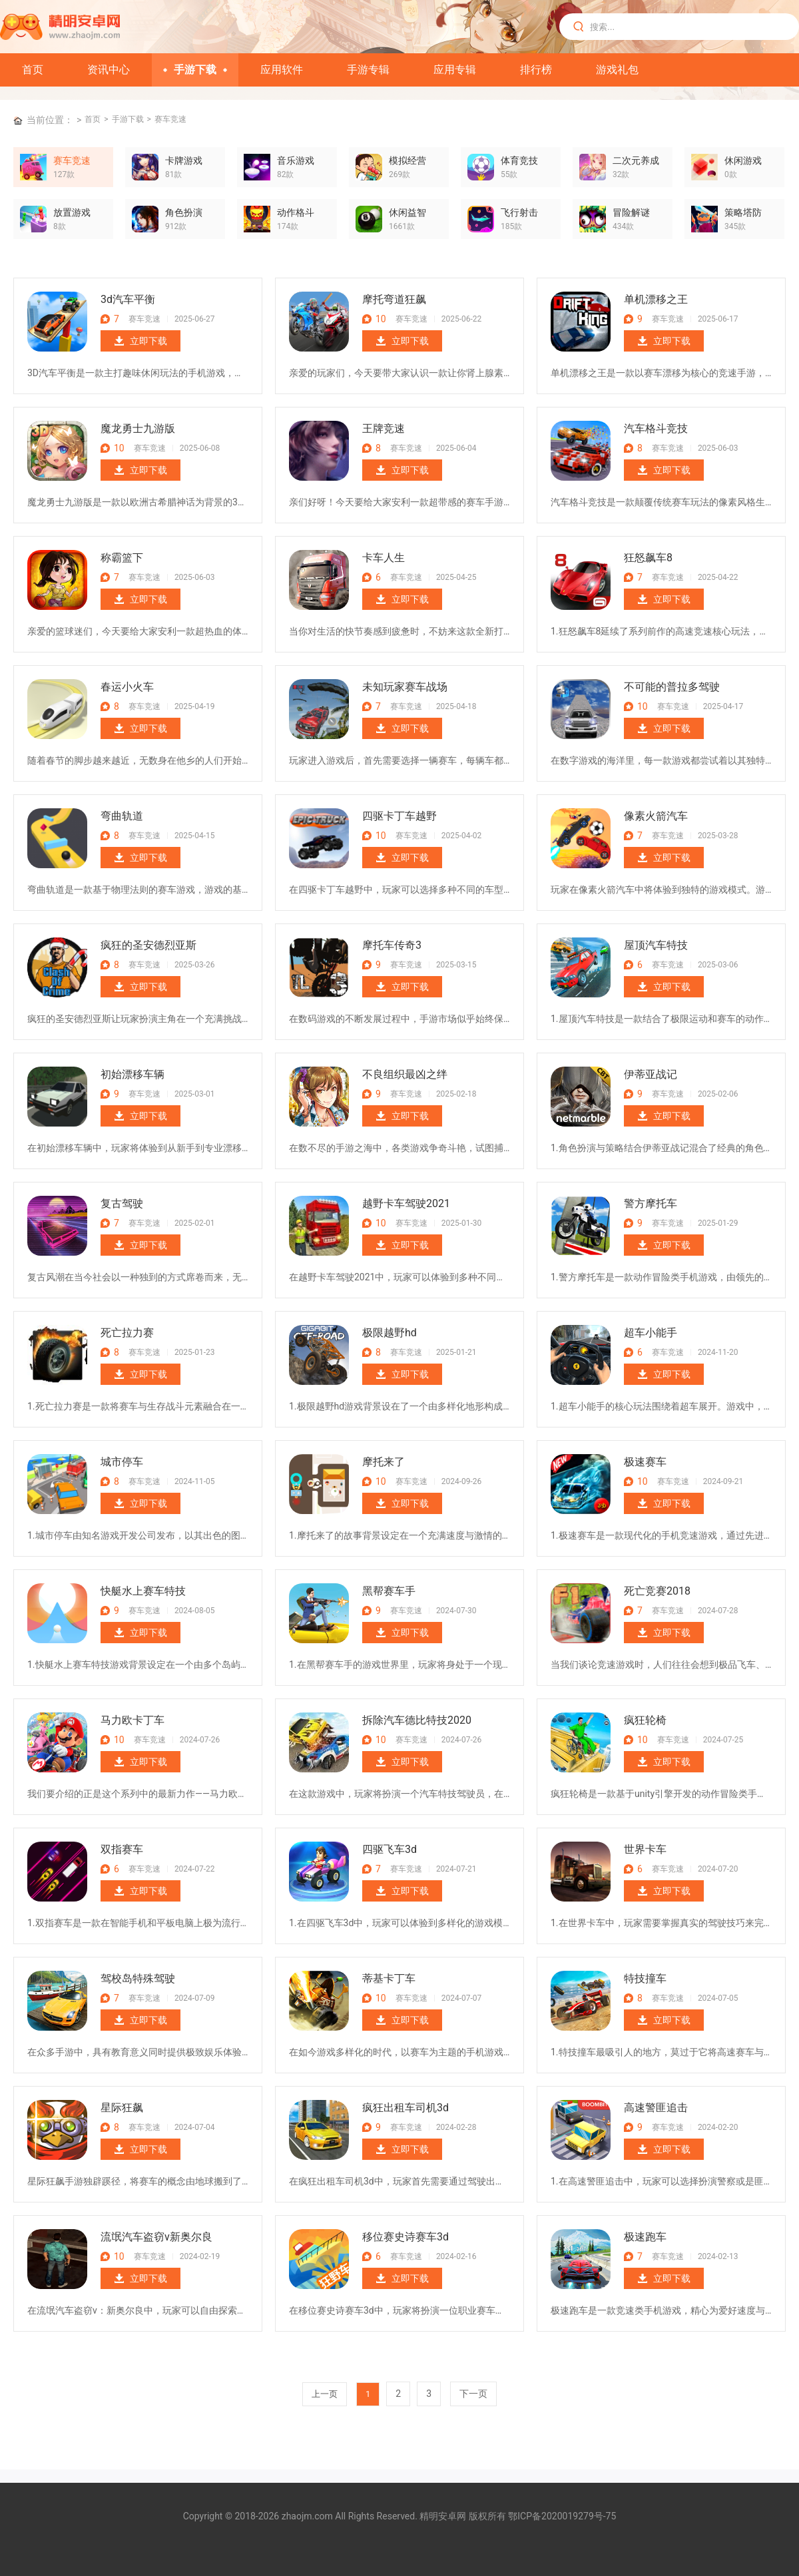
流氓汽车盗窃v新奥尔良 (156, 2236)
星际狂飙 (122, 2107)
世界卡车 (645, 1849)
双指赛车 (122, 1849)
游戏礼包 (617, 69)
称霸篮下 (122, 557)
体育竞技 (519, 160)
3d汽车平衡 (128, 299)
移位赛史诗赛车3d (405, 2236)
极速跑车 (645, 2236)
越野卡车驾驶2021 (406, 1203)
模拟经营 (407, 160)
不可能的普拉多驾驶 (672, 686)
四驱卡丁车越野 (399, 816)
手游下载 (195, 69)
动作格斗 (295, 212)
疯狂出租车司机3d (405, 2107)
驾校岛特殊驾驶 (138, 1978)
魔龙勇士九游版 (138, 428)
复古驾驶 (122, 1203)
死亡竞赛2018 (657, 1591)
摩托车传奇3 (391, 945)
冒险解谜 (631, 212)
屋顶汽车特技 (656, 945)
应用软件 (281, 69)
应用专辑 (454, 69)
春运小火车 (127, 686)
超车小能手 (650, 1332)
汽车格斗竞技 (656, 428)
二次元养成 (636, 160)
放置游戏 (72, 212)
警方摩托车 (650, 1203)
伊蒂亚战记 (650, 1074)
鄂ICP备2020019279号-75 (562, 2516)
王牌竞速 (383, 428)
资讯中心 (108, 69)
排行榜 (536, 69)
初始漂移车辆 (132, 1074)
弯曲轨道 (122, 816)
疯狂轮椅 (645, 1720)
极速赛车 (645, 1461)
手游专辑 (368, 69)
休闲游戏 (743, 160)
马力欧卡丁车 (132, 1720)
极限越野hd (389, 1332)
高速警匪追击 (656, 2107)
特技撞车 (645, 1978)
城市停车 (122, 1461)
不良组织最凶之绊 (404, 1074)
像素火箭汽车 (656, 816)
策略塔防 (743, 212)
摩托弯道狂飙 (394, 299)
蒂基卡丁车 (388, 1978)
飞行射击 (519, 212)
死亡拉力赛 (127, 1332)
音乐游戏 (295, 160)
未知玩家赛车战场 (404, 686)
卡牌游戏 (183, 160)
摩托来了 (383, 1461)
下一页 (473, 2393)
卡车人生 (383, 557)
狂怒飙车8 (648, 557)
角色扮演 (183, 212)
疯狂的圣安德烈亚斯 (148, 945)
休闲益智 (407, 212)
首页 (32, 69)
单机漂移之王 (656, 299)
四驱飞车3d (389, 1849)
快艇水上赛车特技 (143, 1591)
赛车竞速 (170, 119)
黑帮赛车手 (388, 1591)
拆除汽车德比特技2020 (416, 1720)
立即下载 (148, 341)
